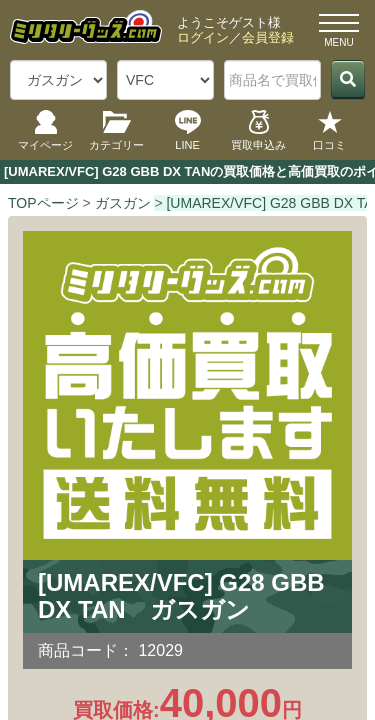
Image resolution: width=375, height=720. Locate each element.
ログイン (203, 37)
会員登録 (268, 37)
